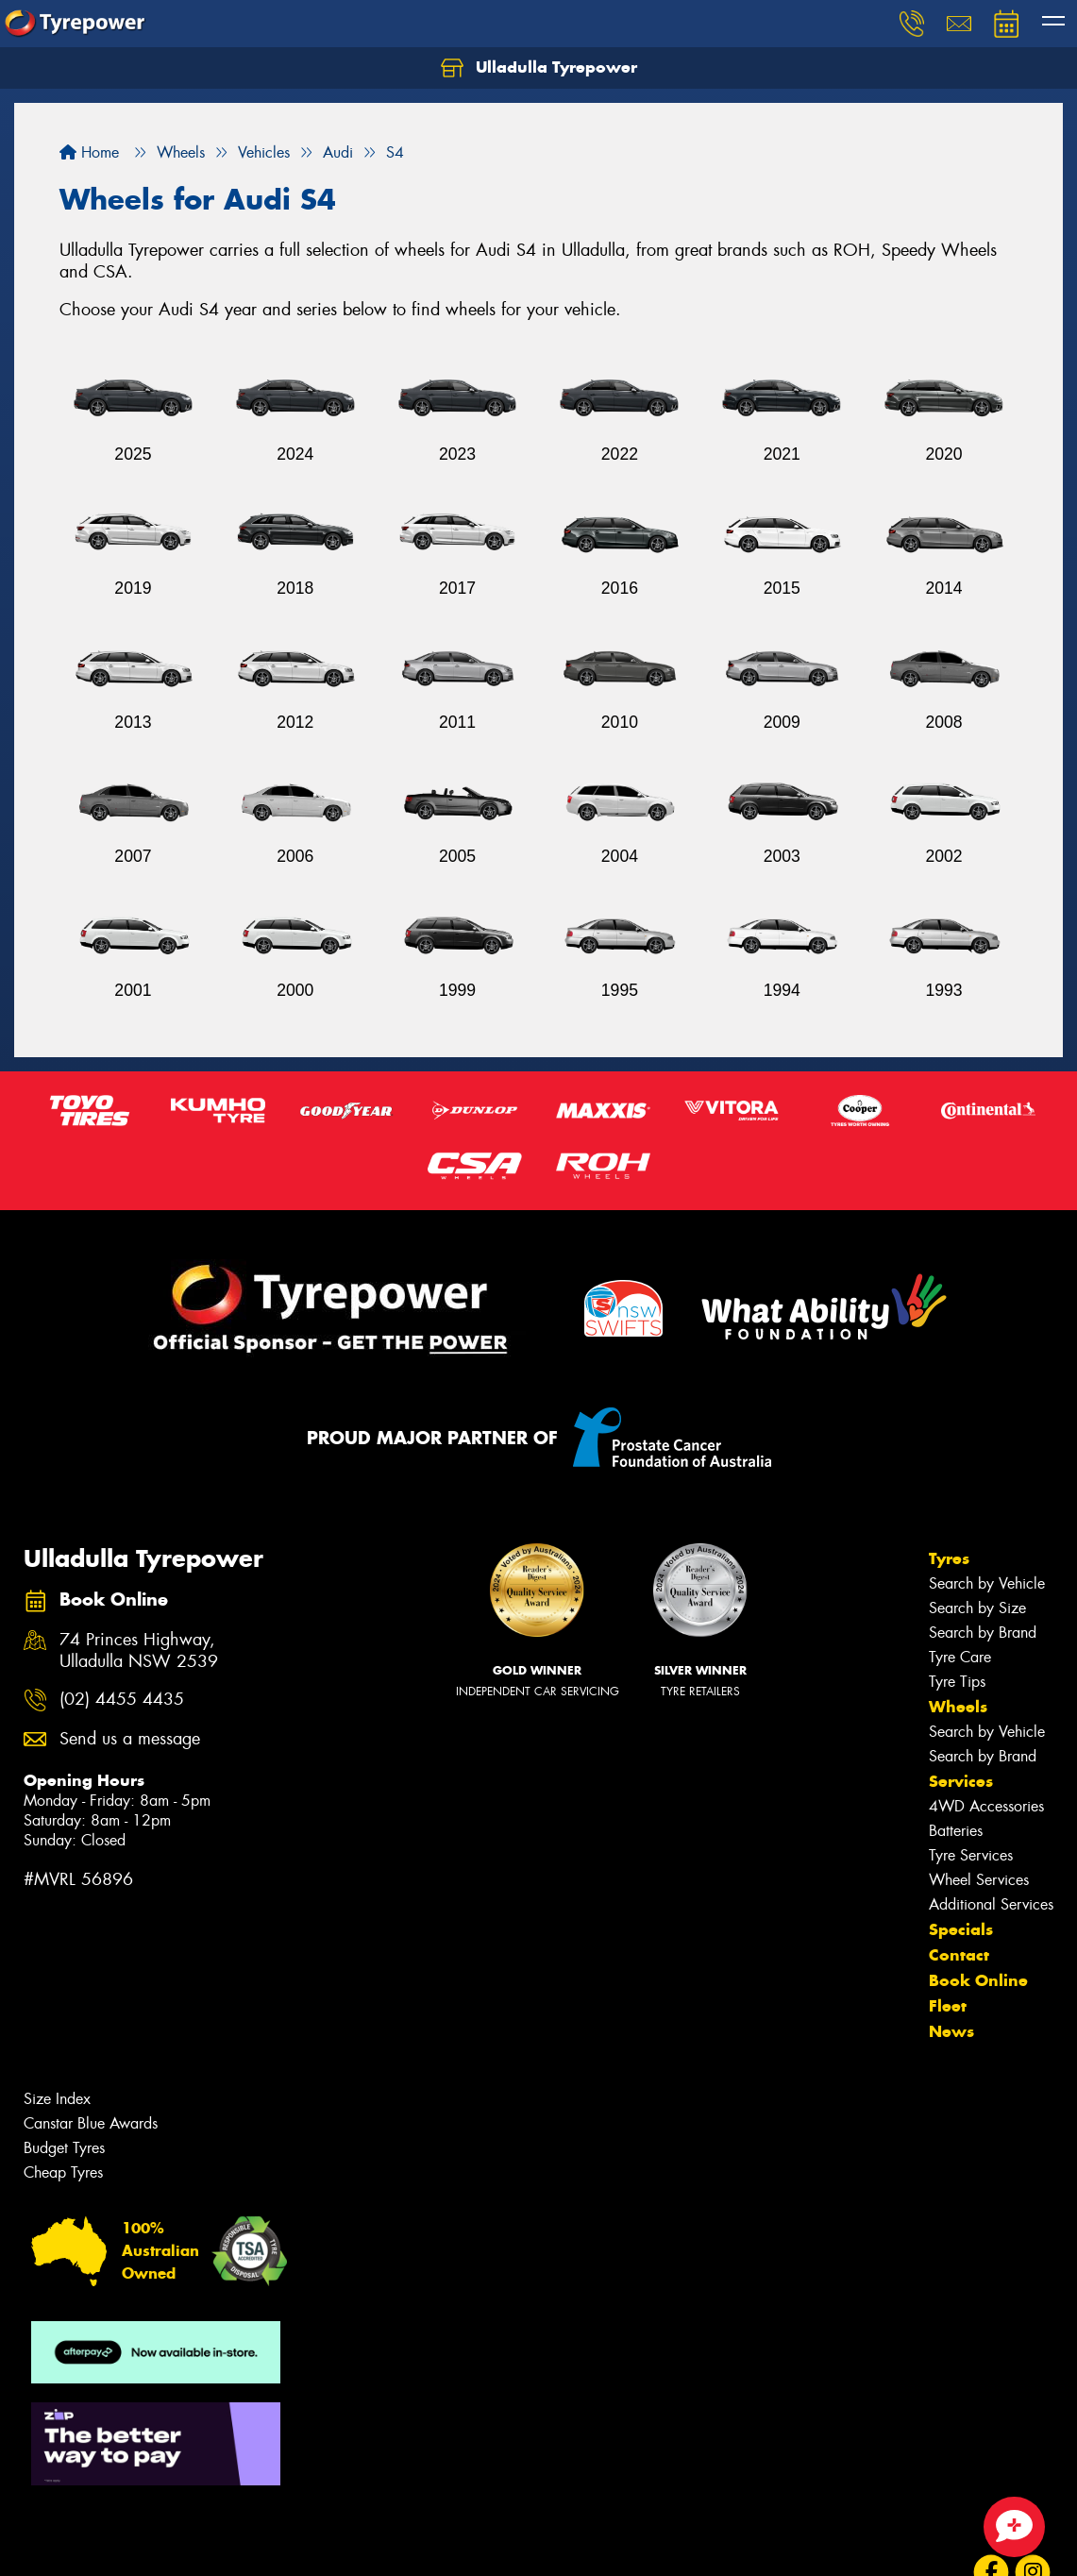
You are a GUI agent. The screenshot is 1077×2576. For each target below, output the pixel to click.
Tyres (949, 1558)
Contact (959, 1955)
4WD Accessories (986, 1806)
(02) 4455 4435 (121, 1699)
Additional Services (991, 1904)
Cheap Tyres (63, 2172)
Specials (961, 1929)
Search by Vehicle (987, 1583)
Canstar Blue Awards (91, 2123)
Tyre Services (971, 1855)
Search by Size (977, 1608)
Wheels (958, 1706)
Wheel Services (979, 1880)
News (951, 2031)
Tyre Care (960, 1657)
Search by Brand (982, 1632)
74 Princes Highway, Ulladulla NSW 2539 (138, 1651)
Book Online (978, 1980)
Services (961, 1781)
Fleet (948, 2005)
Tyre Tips (957, 1682)
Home (89, 152)
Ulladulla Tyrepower (539, 68)
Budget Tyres (64, 2148)
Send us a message (129, 1739)
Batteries (956, 1831)
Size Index (57, 2099)
